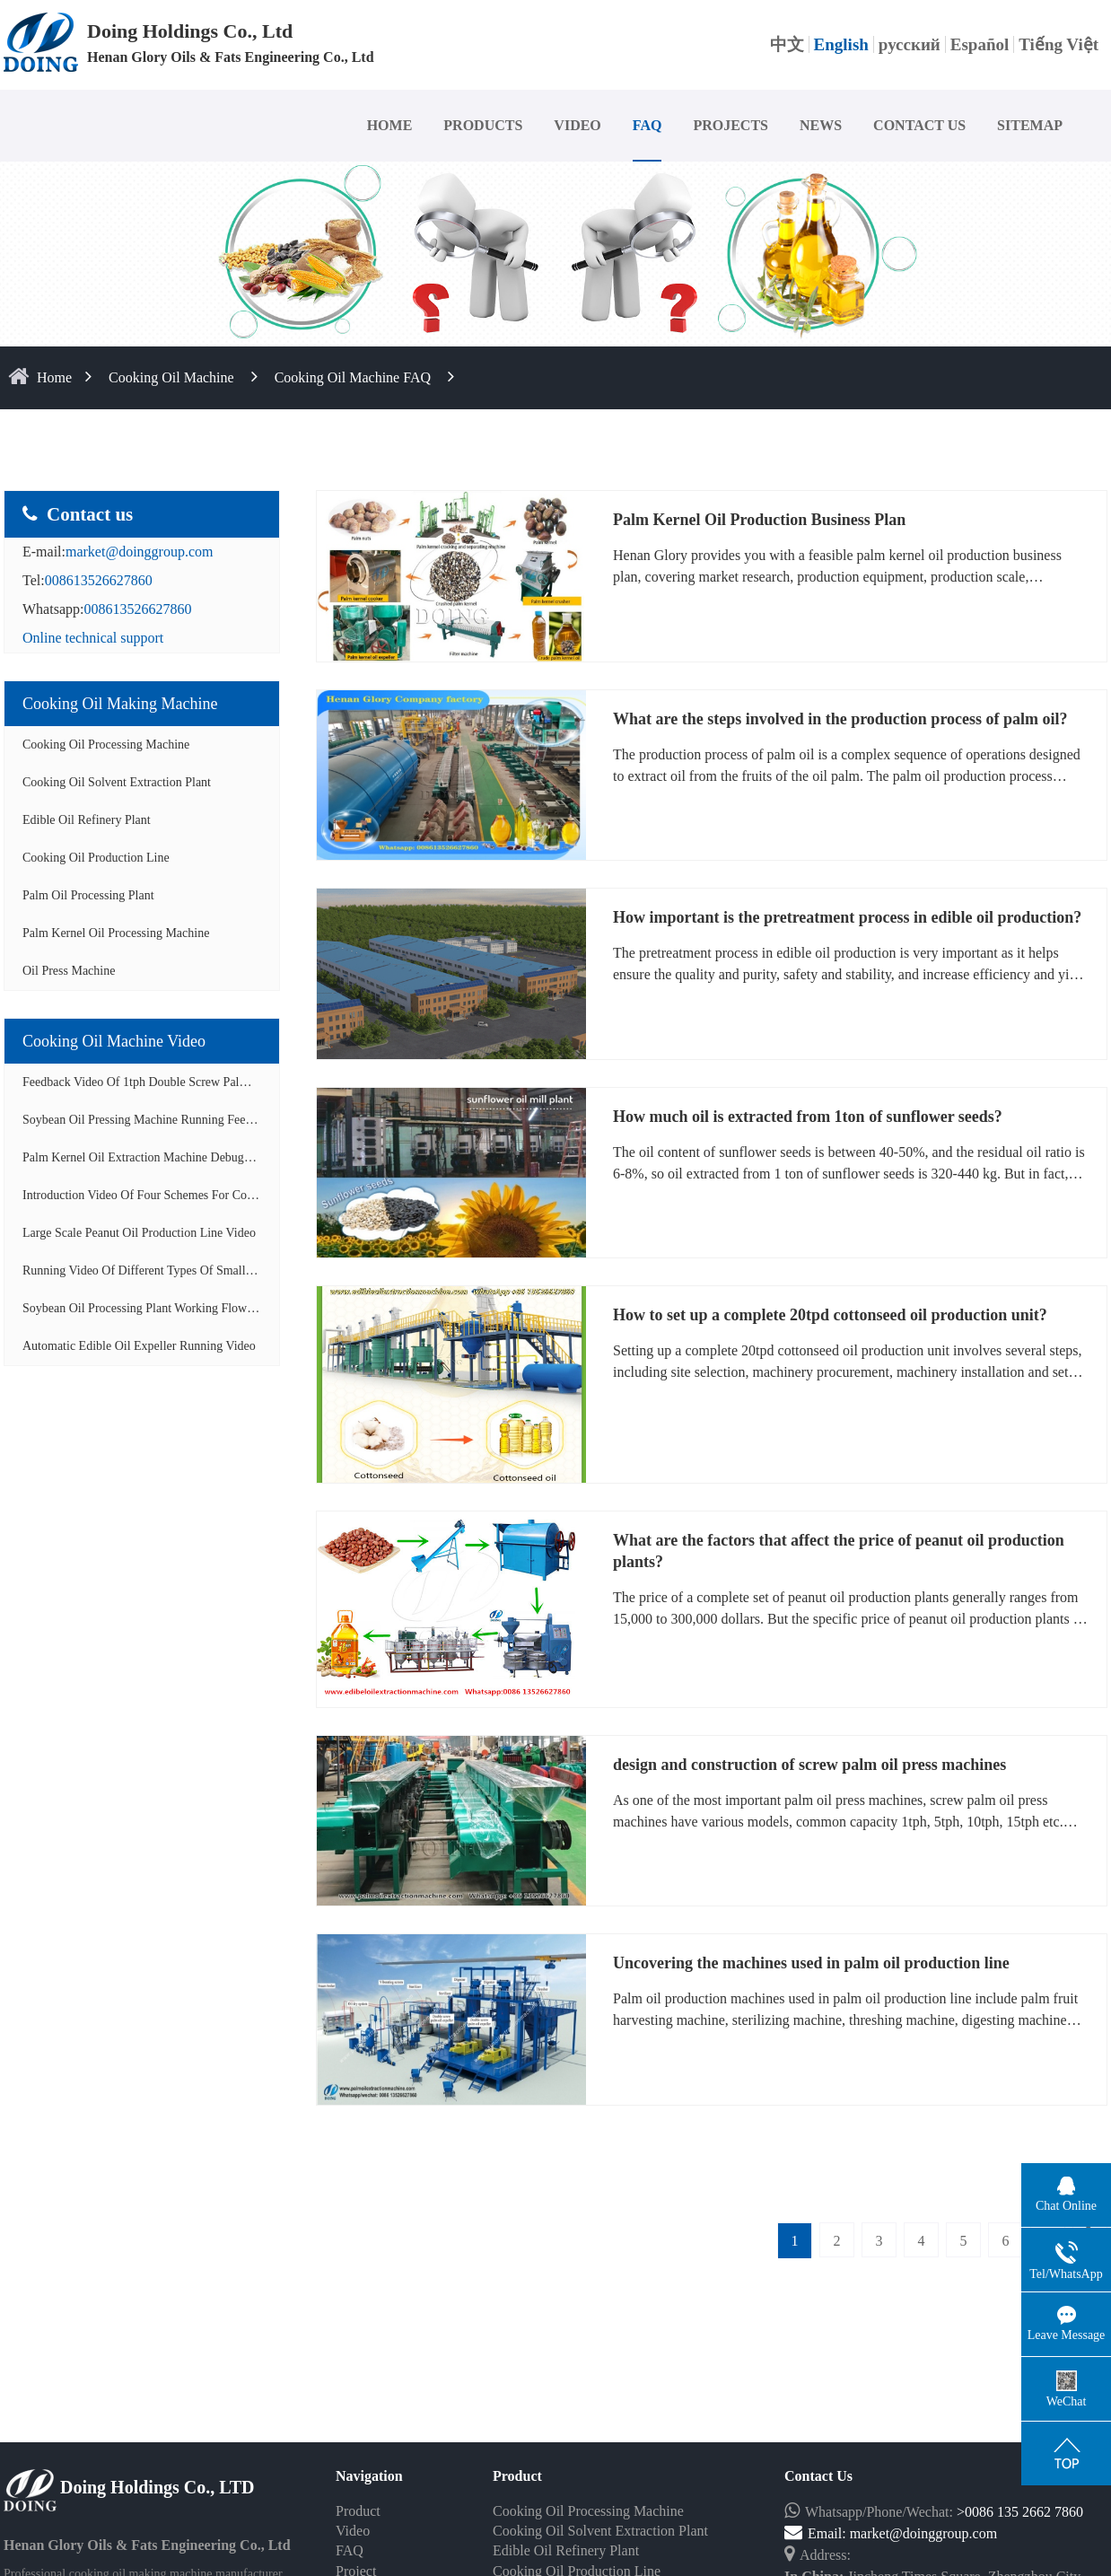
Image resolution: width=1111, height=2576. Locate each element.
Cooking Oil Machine (171, 377)
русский (909, 44)
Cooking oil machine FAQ (353, 377)
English (841, 44)
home (54, 377)
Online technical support (92, 637)
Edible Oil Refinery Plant (86, 820)
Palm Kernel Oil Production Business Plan (759, 520)
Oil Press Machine (68, 970)
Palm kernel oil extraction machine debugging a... (154, 1157)
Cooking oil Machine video (114, 1041)
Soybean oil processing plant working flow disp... (153, 1308)
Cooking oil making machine (119, 704)
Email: (817, 2533)
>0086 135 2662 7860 (1020, 2511)
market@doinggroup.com (139, 551)
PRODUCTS (482, 125)
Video (353, 2530)
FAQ (647, 125)
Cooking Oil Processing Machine (105, 744)
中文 (787, 44)
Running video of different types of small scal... (151, 1270)
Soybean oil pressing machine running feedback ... (155, 1119)
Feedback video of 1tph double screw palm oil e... (155, 1082)
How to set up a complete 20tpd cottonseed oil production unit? (830, 1315)
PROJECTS (730, 125)
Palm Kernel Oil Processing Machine (115, 933)
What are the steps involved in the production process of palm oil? (840, 719)
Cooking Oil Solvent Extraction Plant (116, 782)
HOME (390, 125)
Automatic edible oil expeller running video (139, 1346)
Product (358, 2511)
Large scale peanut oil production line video (139, 1233)
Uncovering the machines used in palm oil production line (811, 1963)
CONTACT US (919, 125)
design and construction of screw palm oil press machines (809, 1765)
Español (979, 44)
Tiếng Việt (1058, 44)
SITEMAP (1030, 125)
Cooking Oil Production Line (96, 857)
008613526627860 (99, 580)
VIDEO (577, 125)
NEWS (821, 125)
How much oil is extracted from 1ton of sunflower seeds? (807, 1117)
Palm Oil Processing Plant (88, 895)
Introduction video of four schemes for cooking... (153, 1195)
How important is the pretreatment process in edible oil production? (847, 917)
